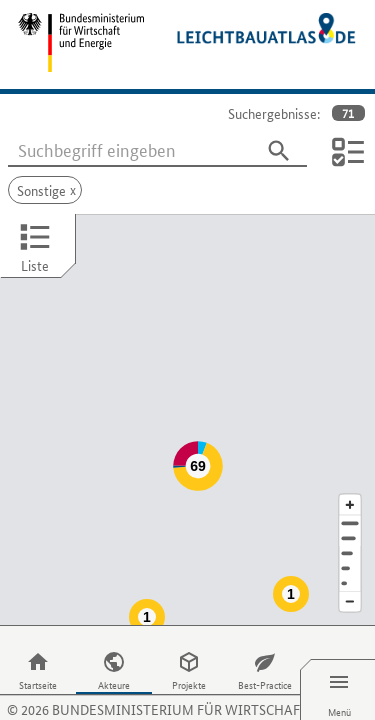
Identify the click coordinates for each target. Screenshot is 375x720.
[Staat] (350, 528)
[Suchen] (279, 151)
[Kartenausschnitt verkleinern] (350, 562)
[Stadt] (350, 498)
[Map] (187, 400)
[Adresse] (350, 483)
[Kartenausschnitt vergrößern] (350, 464)
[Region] (350, 513)
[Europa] (350, 543)
